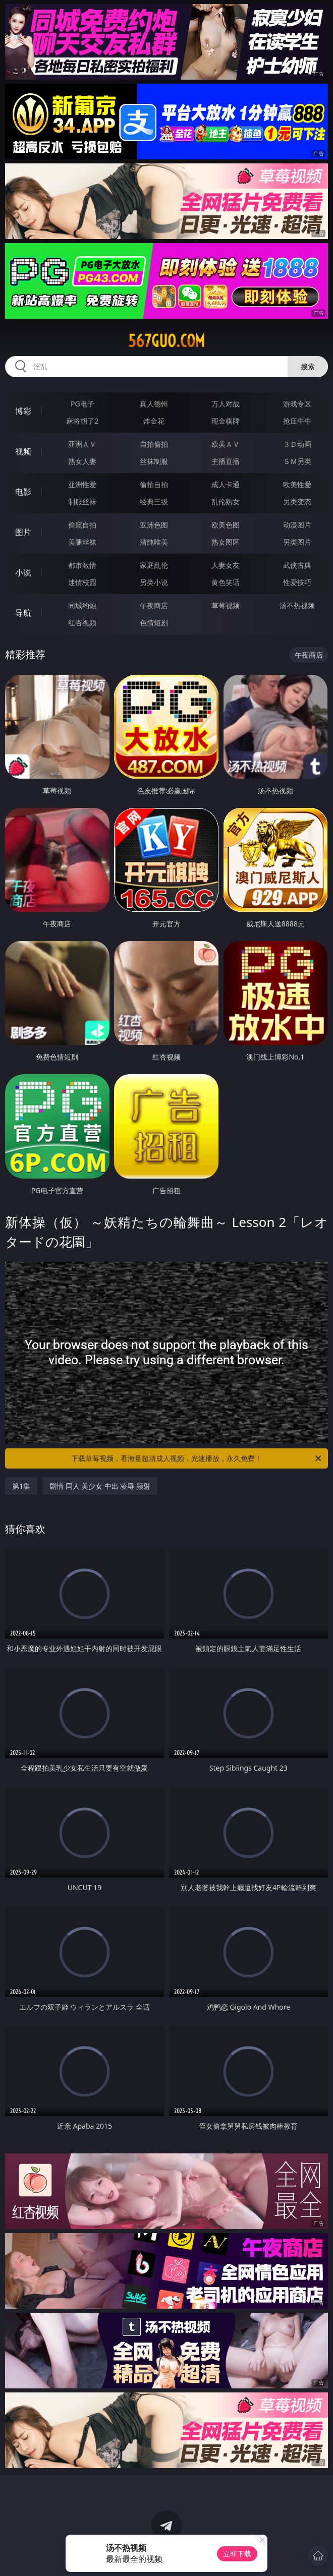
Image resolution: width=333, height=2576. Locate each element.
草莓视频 (225, 605)
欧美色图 (225, 525)
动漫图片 (297, 525)
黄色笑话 (225, 582)
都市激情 (82, 565)
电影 (23, 491)
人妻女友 (225, 565)
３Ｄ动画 (297, 444)
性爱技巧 (297, 582)
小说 (23, 572)
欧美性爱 (297, 484)
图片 (23, 532)
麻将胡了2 (82, 421)
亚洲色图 (154, 525)
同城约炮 (82, 605)
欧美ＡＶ (225, 444)
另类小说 (154, 582)
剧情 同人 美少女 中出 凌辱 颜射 (99, 1486)
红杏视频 (82, 622)
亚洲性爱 (82, 484)
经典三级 (154, 501)
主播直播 (225, 461)
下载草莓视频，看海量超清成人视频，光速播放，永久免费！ (197, 1458)
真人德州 (154, 403)
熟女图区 (225, 542)
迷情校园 (82, 582)
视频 (23, 451)
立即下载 (237, 2553)
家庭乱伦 (154, 565)
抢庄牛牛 (297, 421)
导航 (23, 612)
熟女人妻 (82, 461)
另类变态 (297, 501)
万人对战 (225, 403)
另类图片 (297, 542)
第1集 (21, 1486)
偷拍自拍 (154, 484)
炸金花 (153, 421)
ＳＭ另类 (297, 461)
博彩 (23, 411)
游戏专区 (297, 403)
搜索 (308, 366)
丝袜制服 (154, 461)
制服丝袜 (82, 501)
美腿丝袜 (82, 542)
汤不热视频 (297, 605)
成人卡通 (225, 484)
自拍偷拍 (154, 444)
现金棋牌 (225, 421)
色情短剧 (154, 622)
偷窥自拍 (82, 525)
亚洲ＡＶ (82, 444)
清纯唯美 (154, 542)
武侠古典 (297, 565)
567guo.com (166, 341)
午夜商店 (154, 605)
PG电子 (82, 403)
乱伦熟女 (225, 501)
